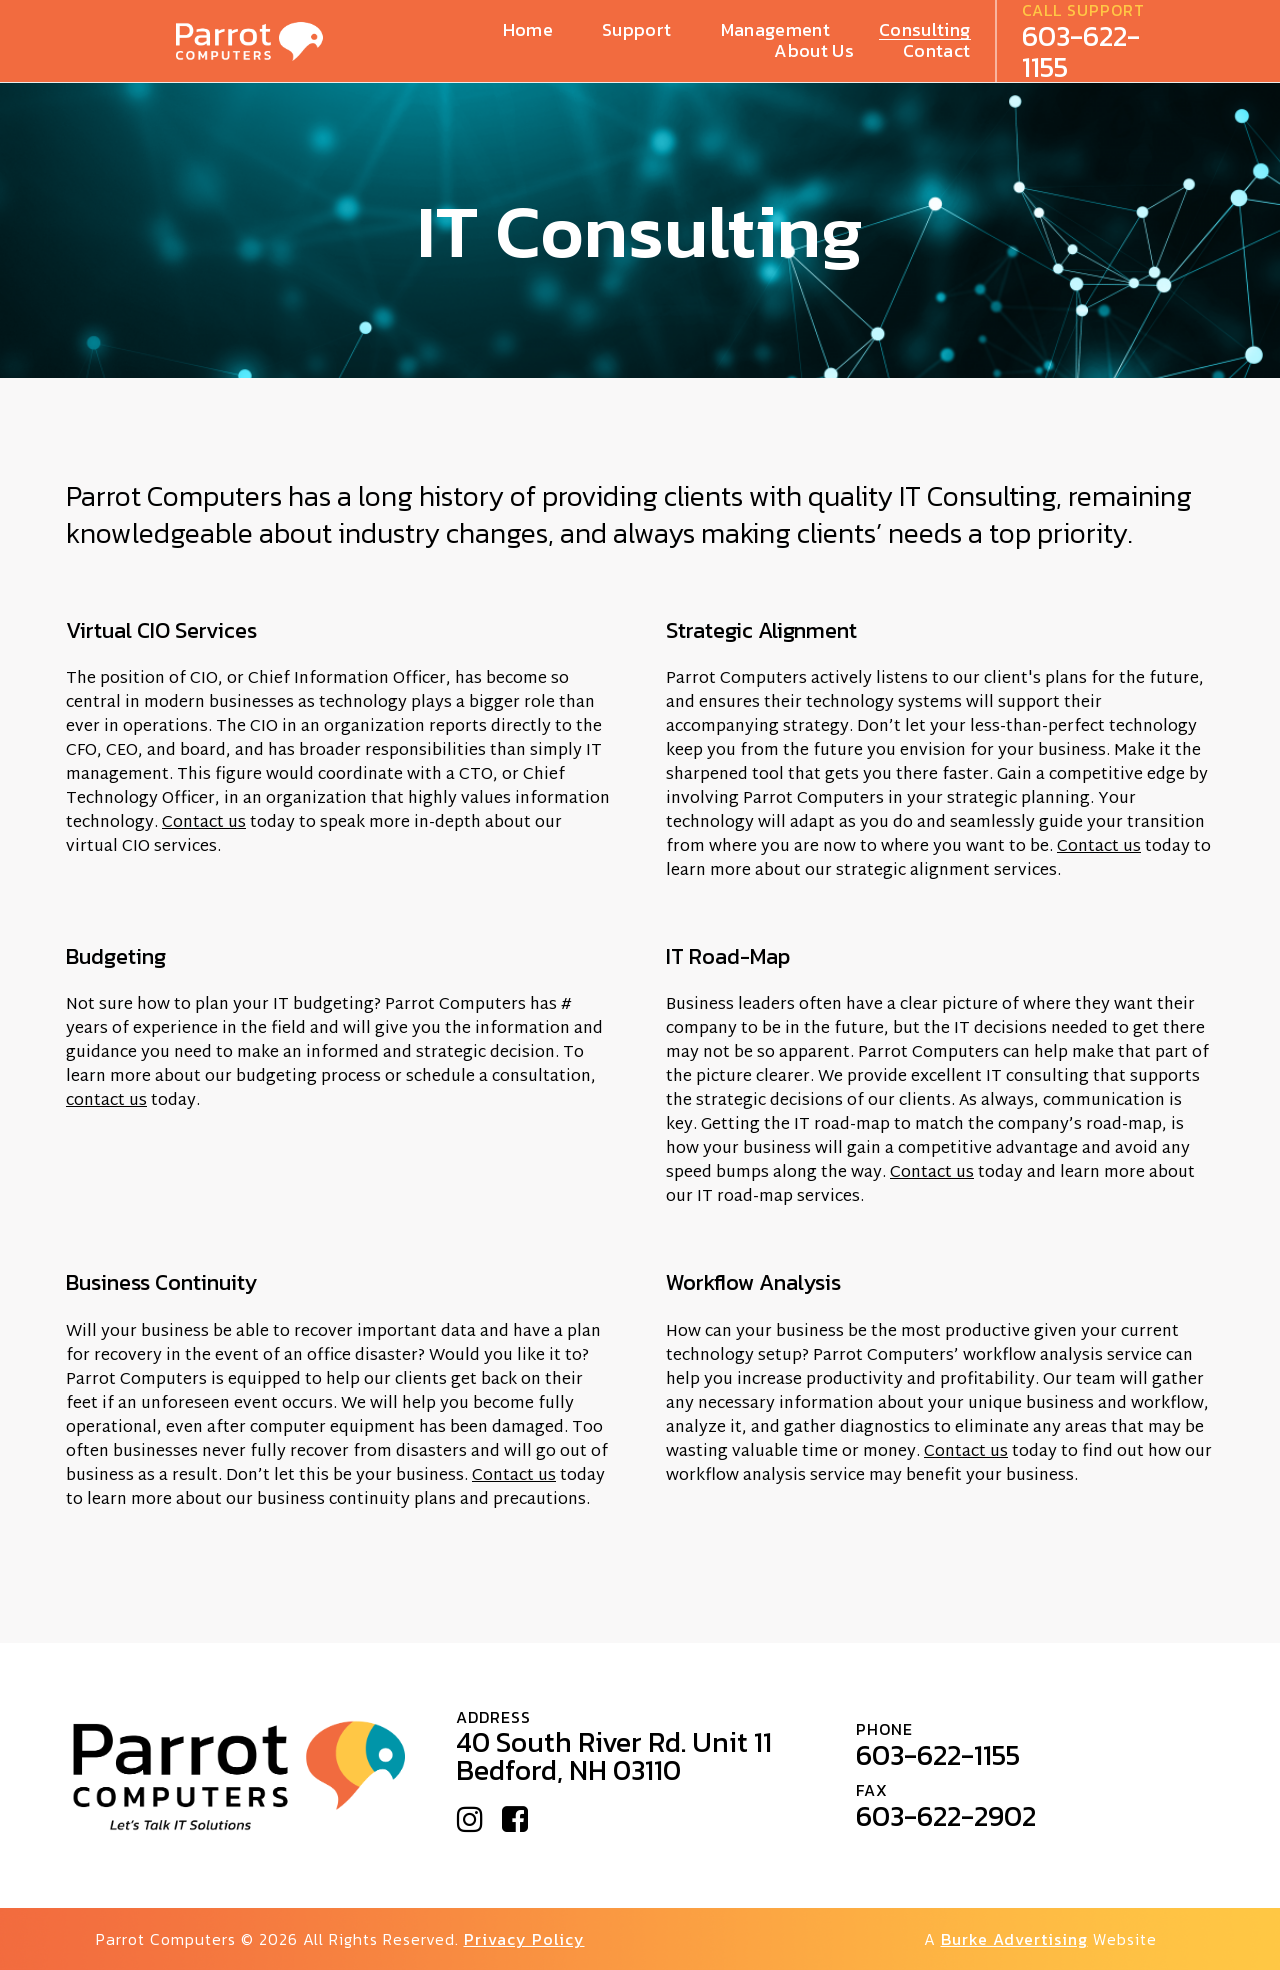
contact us (106, 1101)
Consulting (925, 30)
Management (776, 30)
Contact (936, 51)
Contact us (204, 823)
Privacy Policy (524, 1939)
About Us (814, 51)
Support (636, 30)
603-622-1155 (1081, 51)
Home (528, 30)
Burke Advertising (1014, 1939)
